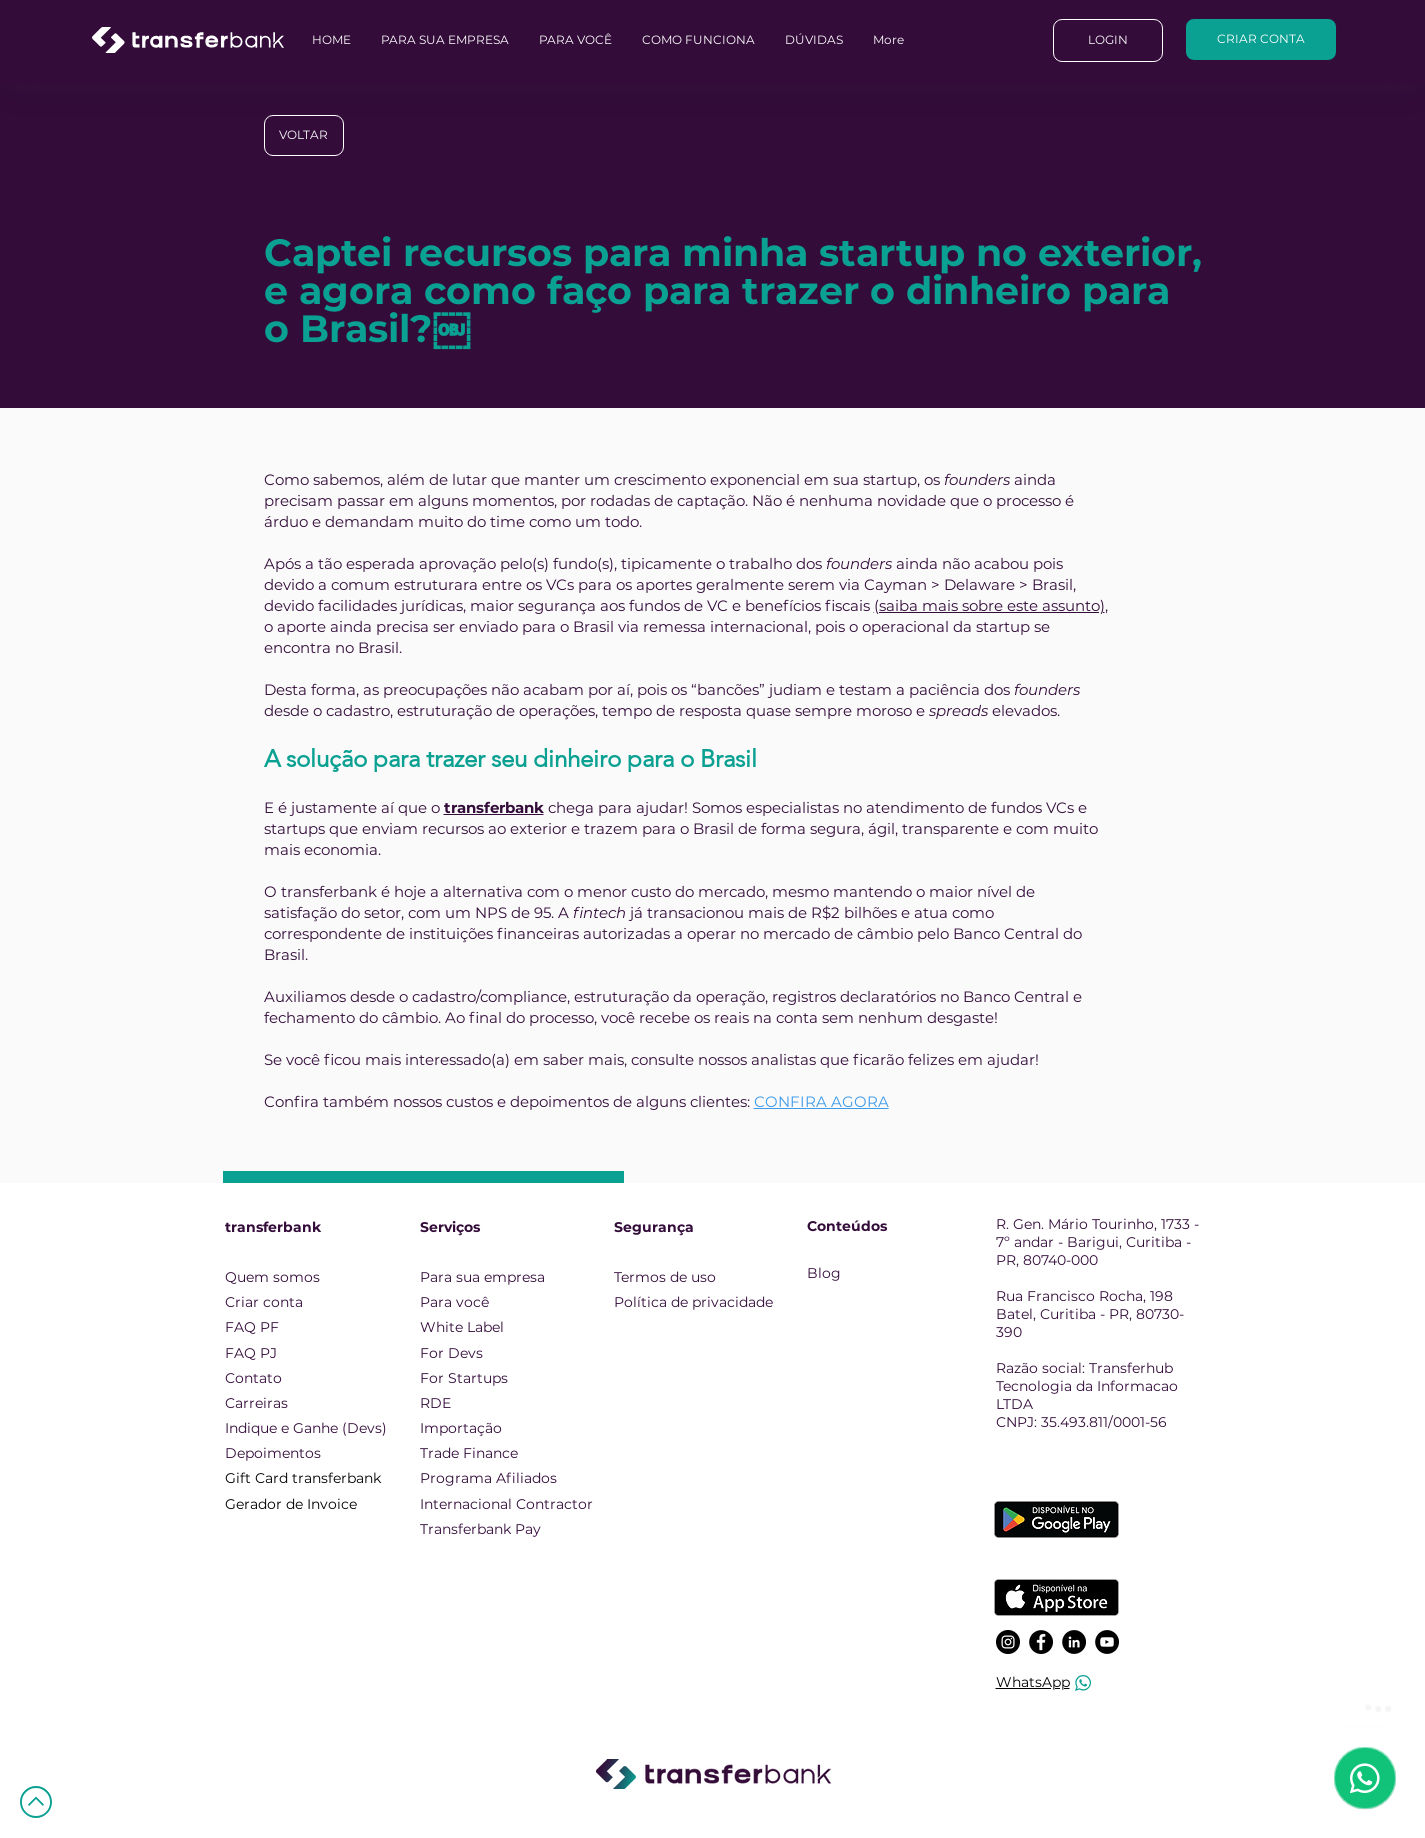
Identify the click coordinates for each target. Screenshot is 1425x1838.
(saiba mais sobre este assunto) (989, 605)
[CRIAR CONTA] (1261, 39)
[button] (814, 40)
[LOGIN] (1108, 40)
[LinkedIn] (1074, 1642)
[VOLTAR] (304, 135)
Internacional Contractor (506, 1504)
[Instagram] (1008, 1642)
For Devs (451, 1353)
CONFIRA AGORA (821, 1101)
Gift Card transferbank (303, 1478)
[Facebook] (1041, 1642)
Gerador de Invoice (291, 1504)
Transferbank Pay (480, 1529)
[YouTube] (1107, 1642)
